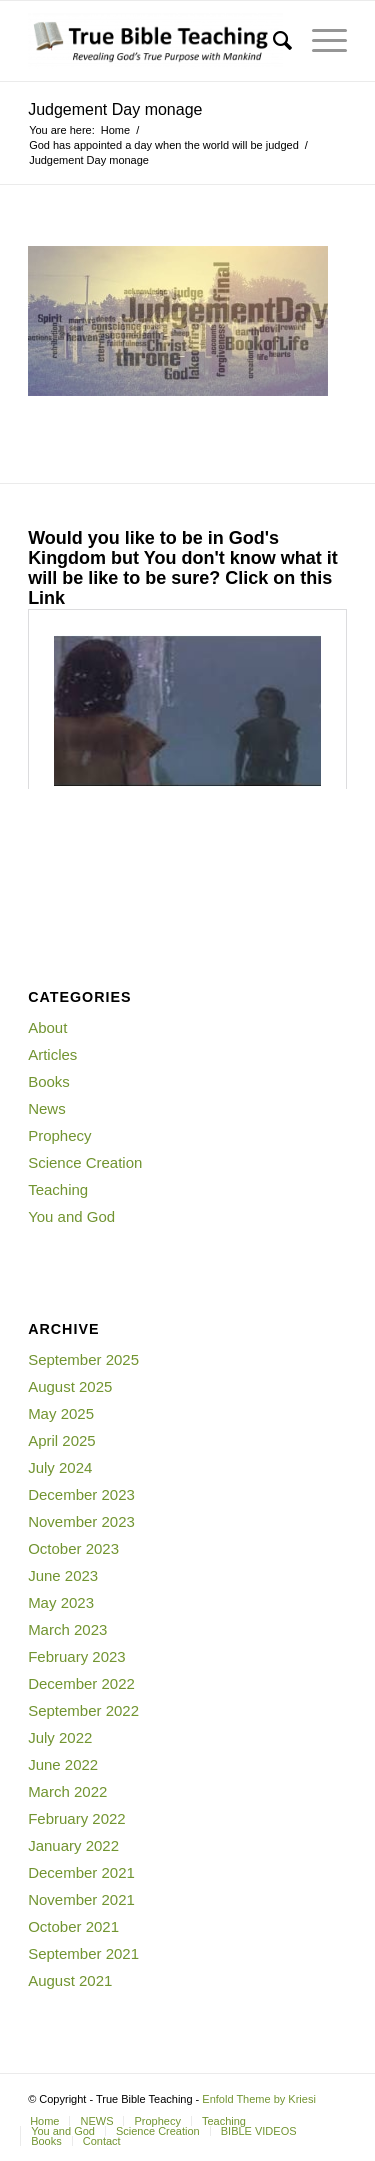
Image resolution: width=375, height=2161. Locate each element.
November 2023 (81, 1521)
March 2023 (67, 1629)
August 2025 (70, 1386)
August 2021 (70, 1980)
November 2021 (81, 1899)
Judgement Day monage (115, 109)
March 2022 (67, 1791)
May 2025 (61, 1413)
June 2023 (63, 1575)
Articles (52, 1054)
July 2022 (60, 1737)
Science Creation (85, 1162)
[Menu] (319, 41)
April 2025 (62, 1440)
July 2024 (60, 1467)
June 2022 (63, 1764)
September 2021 (83, 1953)
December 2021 (81, 1872)
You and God (71, 1216)
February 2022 (77, 1818)
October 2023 (73, 1548)
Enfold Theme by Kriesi (259, 2099)
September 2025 (83, 1359)
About (47, 1027)
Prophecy (59, 1135)
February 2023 (77, 1656)
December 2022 (81, 1683)
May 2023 (61, 1602)
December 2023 (81, 1494)
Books (49, 1081)
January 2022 (73, 1845)
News (47, 1108)
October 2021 (73, 1926)
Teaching (58, 1189)
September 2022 (83, 1710)
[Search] (272, 41)
